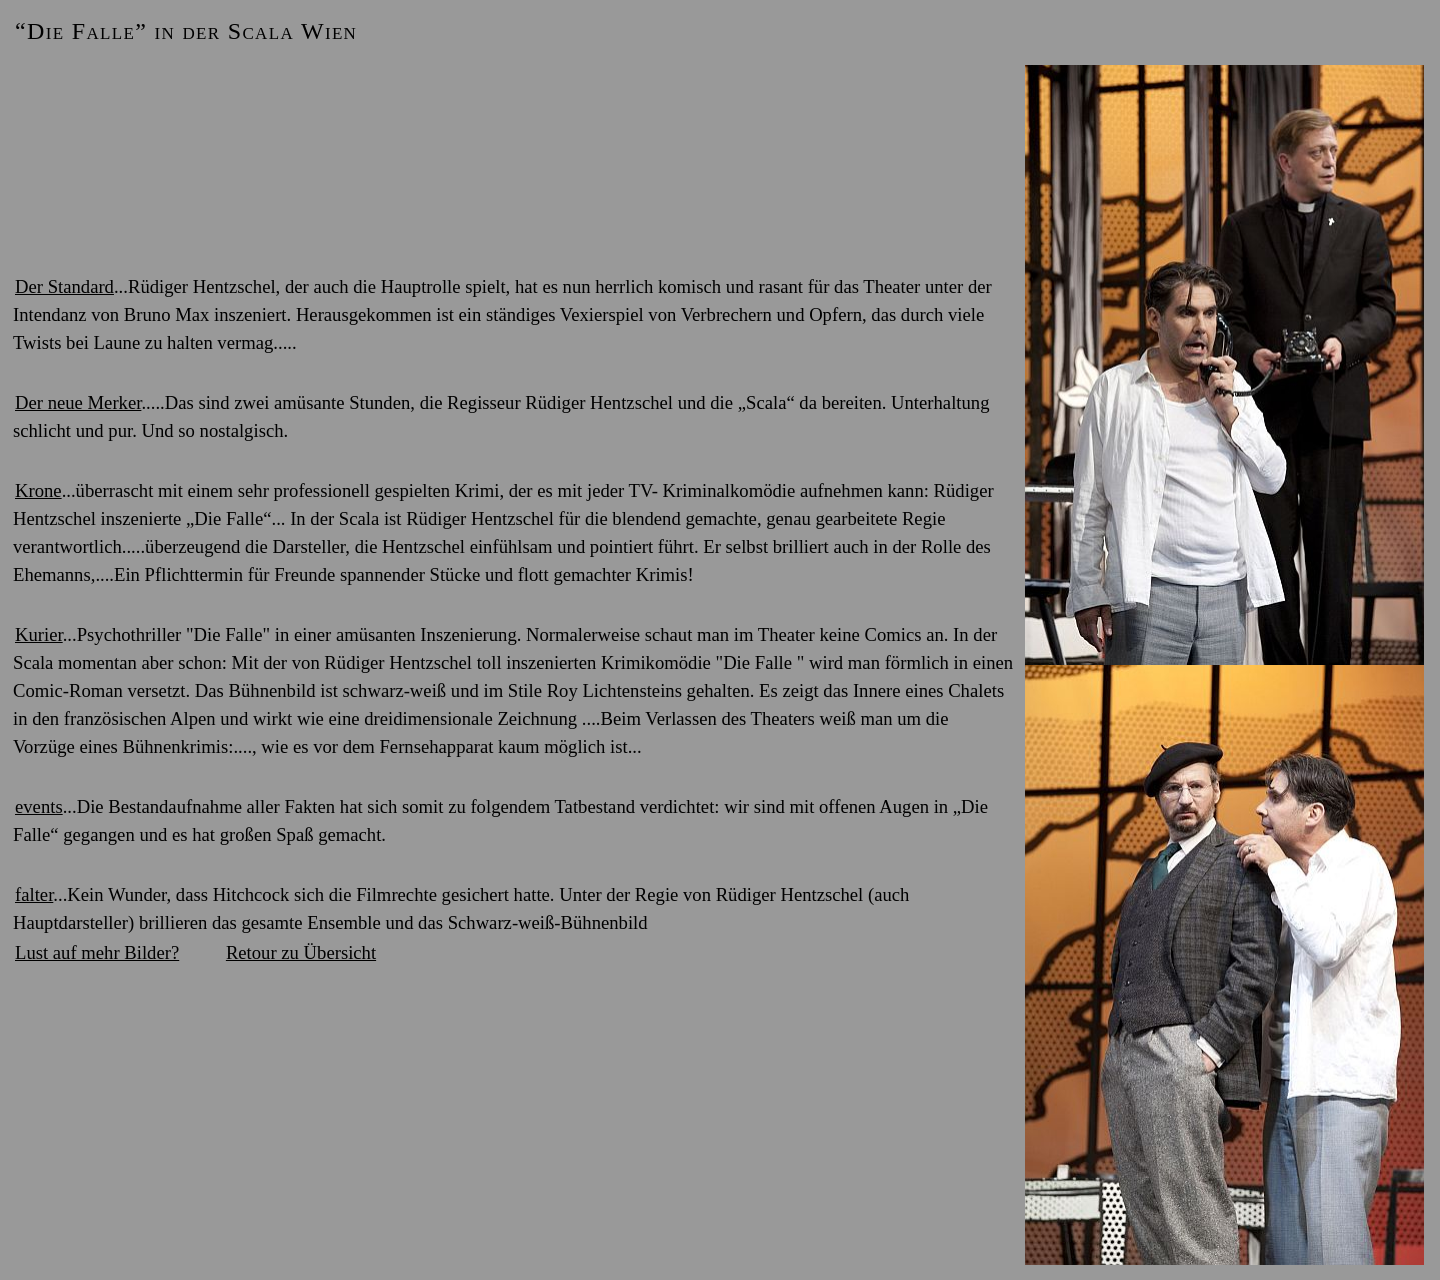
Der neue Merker (78, 402)
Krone (38, 490)
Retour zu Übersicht (301, 952)
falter (34, 894)
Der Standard (64, 286)
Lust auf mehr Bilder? (97, 952)
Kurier (39, 634)
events (39, 806)
